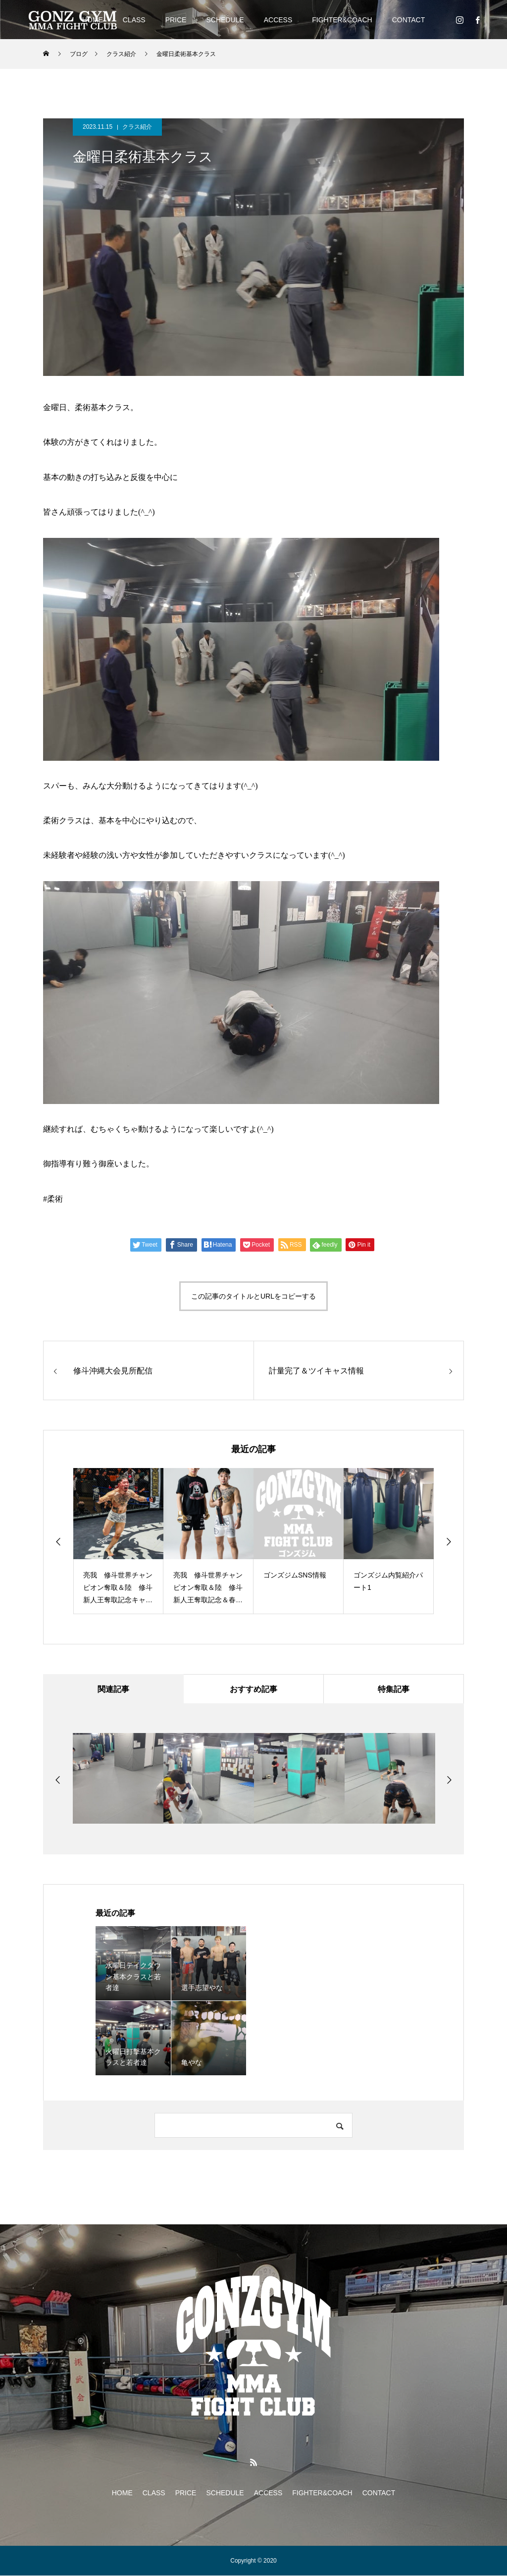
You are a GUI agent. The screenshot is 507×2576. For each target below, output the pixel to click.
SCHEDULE (225, 20)
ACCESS (278, 20)
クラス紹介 (137, 126)
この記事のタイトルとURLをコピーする (253, 1296)
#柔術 (53, 1199)
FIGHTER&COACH (342, 20)
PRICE (176, 20)
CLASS (134, 20)
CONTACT (408, 20)
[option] (118, 1541)
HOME (122, 2493)
